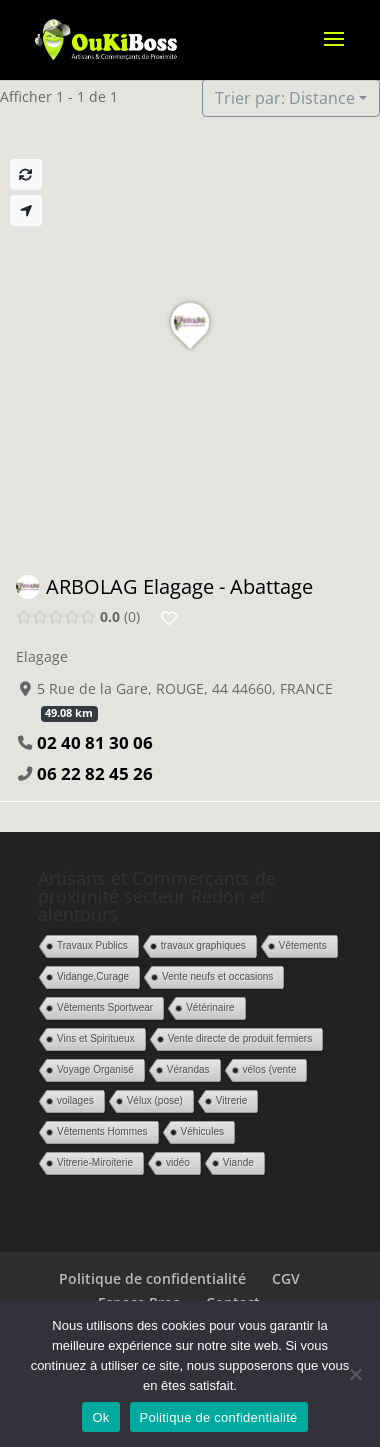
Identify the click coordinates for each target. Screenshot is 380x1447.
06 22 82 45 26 (95, 773)
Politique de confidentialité (152, 1278)
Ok (100, 1417)
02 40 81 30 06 (95, 742)
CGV (286, 1278)
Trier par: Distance (285, 98)
